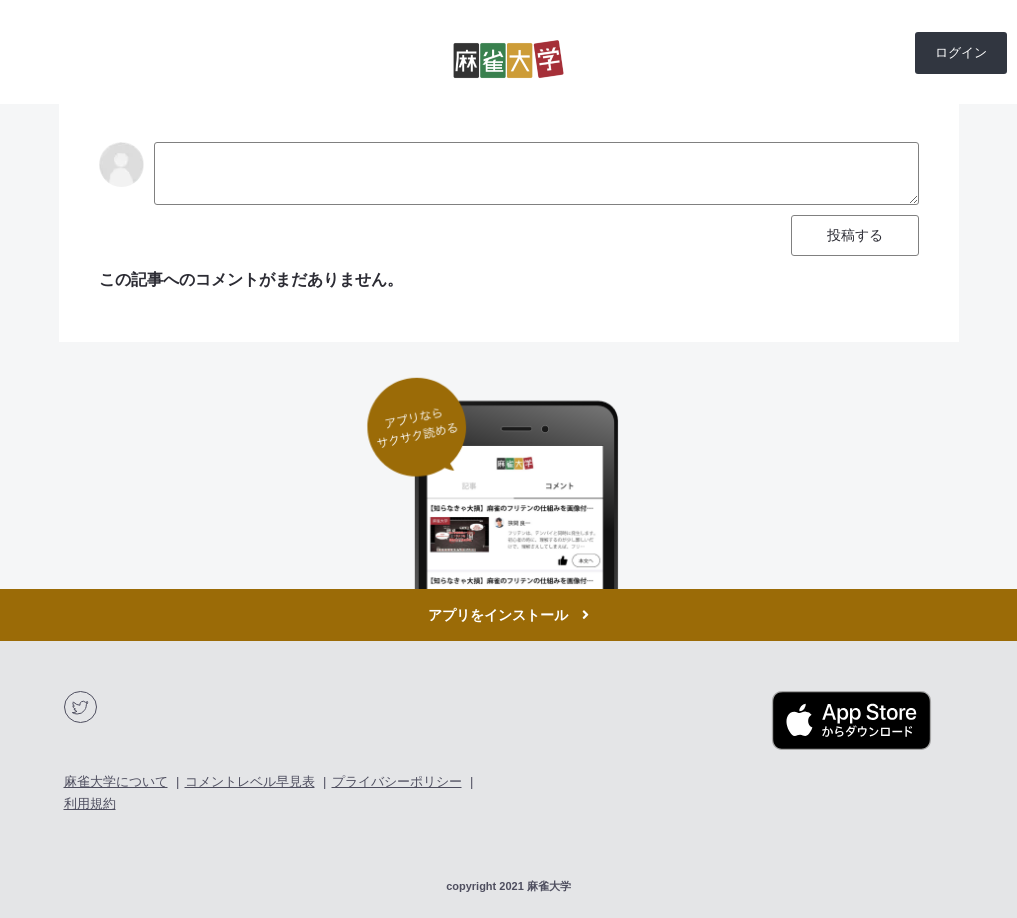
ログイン (961, 52)
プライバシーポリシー (397, 781)
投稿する (855, 235)
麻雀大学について (116, 781)
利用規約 (90, 803)
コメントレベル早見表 (250, 781)
